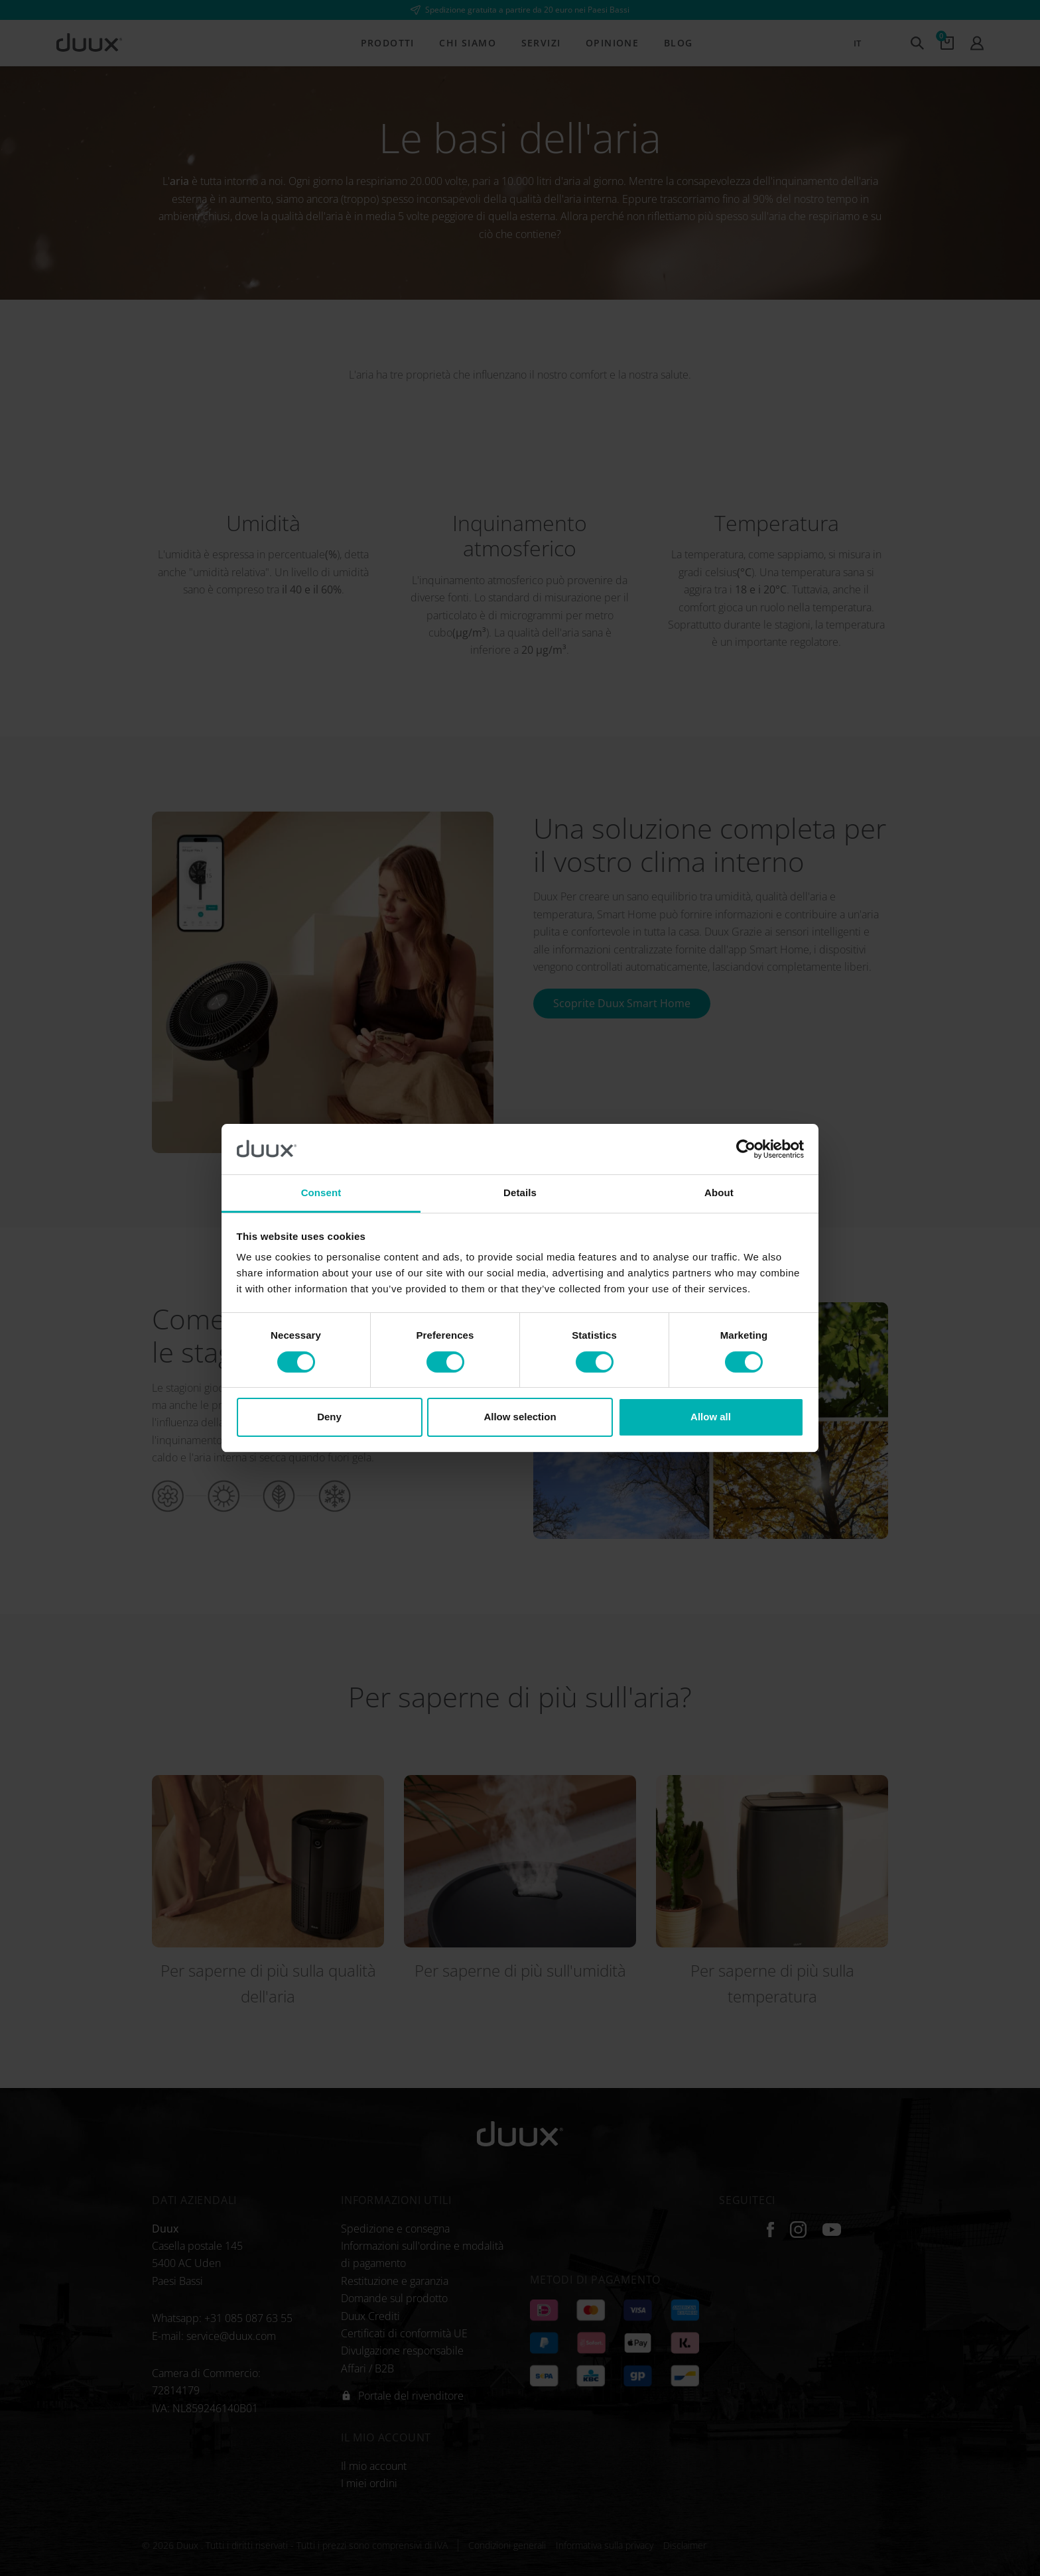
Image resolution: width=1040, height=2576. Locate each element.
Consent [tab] (321, 1192)
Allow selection (520, 1416)
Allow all (710, 1416)
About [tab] (719, 1192)
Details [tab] (520, 1192)
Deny (329, 1416)
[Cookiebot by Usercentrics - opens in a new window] (746, 1149)
